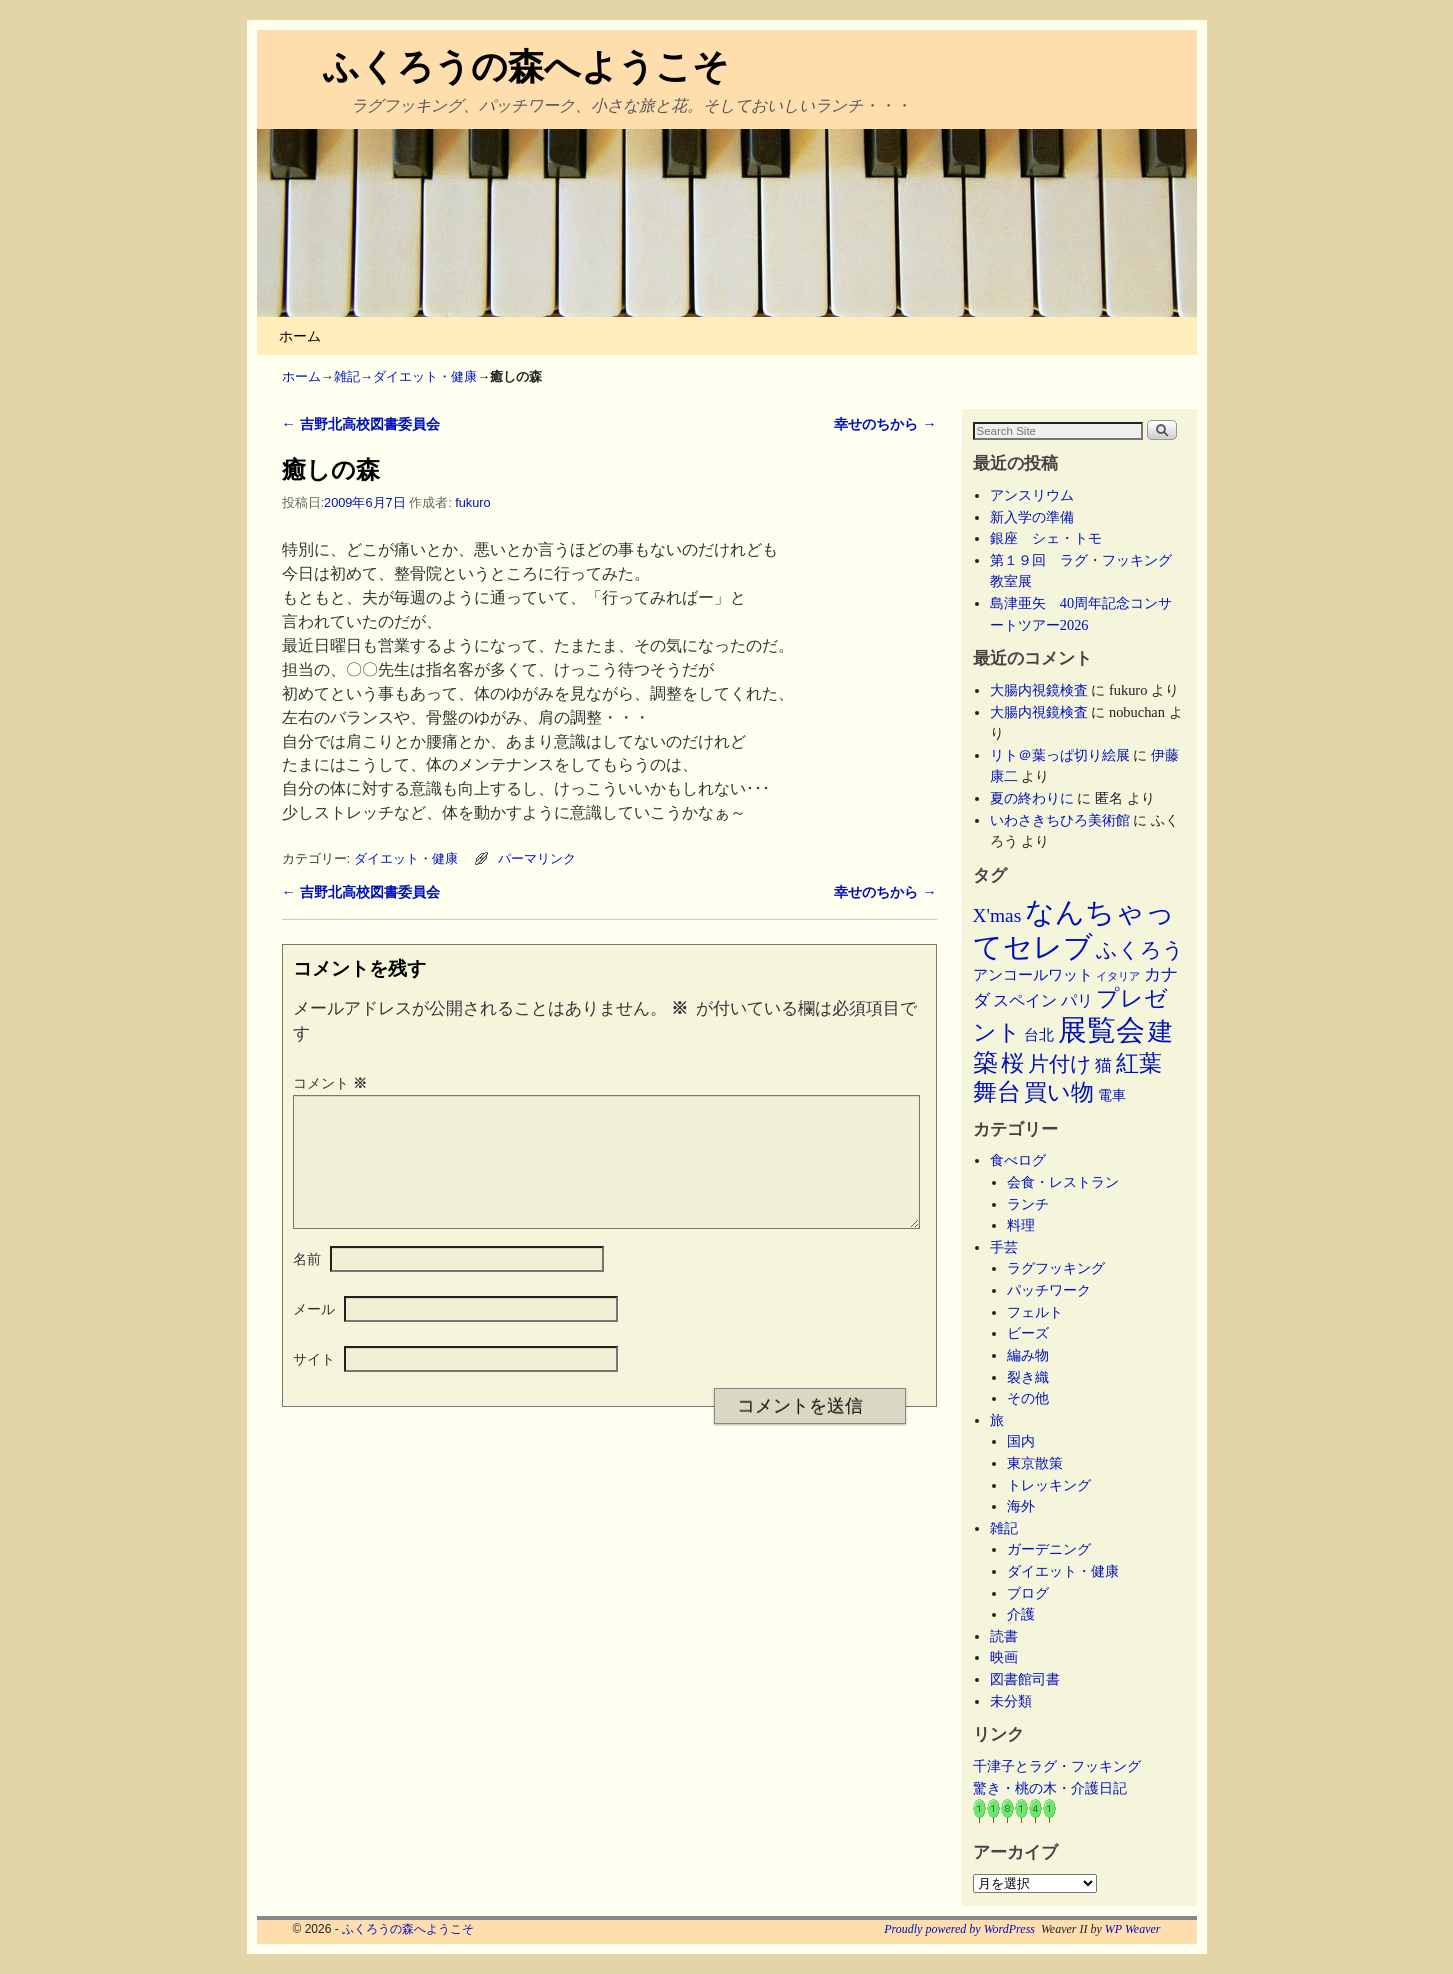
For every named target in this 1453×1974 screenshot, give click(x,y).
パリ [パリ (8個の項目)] (1077, 1000)
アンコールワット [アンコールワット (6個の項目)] (1033, 975)
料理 (1021, 1225)
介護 (1021, 1614)
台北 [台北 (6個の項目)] (1039, 1035)
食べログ (1018, 1160)
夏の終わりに (1032, 798)
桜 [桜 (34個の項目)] (1012, 1063)
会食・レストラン (1063, 1182)
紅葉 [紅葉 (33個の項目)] (1139, 1063)
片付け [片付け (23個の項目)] (1060, 1064)
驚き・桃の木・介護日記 (1050, 1788)
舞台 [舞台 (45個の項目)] (997, 1091)
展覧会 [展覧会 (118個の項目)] (1101, 1030)
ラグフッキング (1056, 1268)
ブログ (1028, 1593)
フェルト (1035, 1312)
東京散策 (1042, 1463)
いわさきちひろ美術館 (1060, 820)
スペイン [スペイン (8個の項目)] (1025, 1000)
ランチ (1028, 1204)
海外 (1021, 1506)
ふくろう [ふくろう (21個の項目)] (1140, 950)
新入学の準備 (1032, 517)
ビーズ (1028, 1333)
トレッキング (1049, 1485)
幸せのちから (885, 424)
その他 (1028, 1398)
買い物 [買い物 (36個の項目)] (1059, 1092)
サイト (314, 1383)
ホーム (300, 336)
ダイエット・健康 (425, 376)
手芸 (1004, 1247)
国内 (1021, 1441)
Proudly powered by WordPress (959, 1929)
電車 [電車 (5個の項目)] (1112, 1095)
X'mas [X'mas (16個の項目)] (997, 915)
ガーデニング (1049, 1549)
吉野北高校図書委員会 (361, 424)
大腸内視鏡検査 (1039, 690)
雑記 (347, 376)
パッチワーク (1056, 1290)
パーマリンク (537, 858)
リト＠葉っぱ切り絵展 (1060, 755)
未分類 (1011, 1701)
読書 (1004, 1636)
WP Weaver (1133, 1929)
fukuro (472, 502)
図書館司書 (1025, 1679)
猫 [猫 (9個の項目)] (1103, 1065)
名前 (307, 1283)
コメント (332, 1083)
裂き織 (1028, 1377)
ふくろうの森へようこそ (526, 66)
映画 (1004, 1657)
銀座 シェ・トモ (1046, 538)
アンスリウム (1032, 495)
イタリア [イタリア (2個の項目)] (1118, 976)
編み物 (1028, 1355)
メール (314, 1333)
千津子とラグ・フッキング (1057, 1766)
